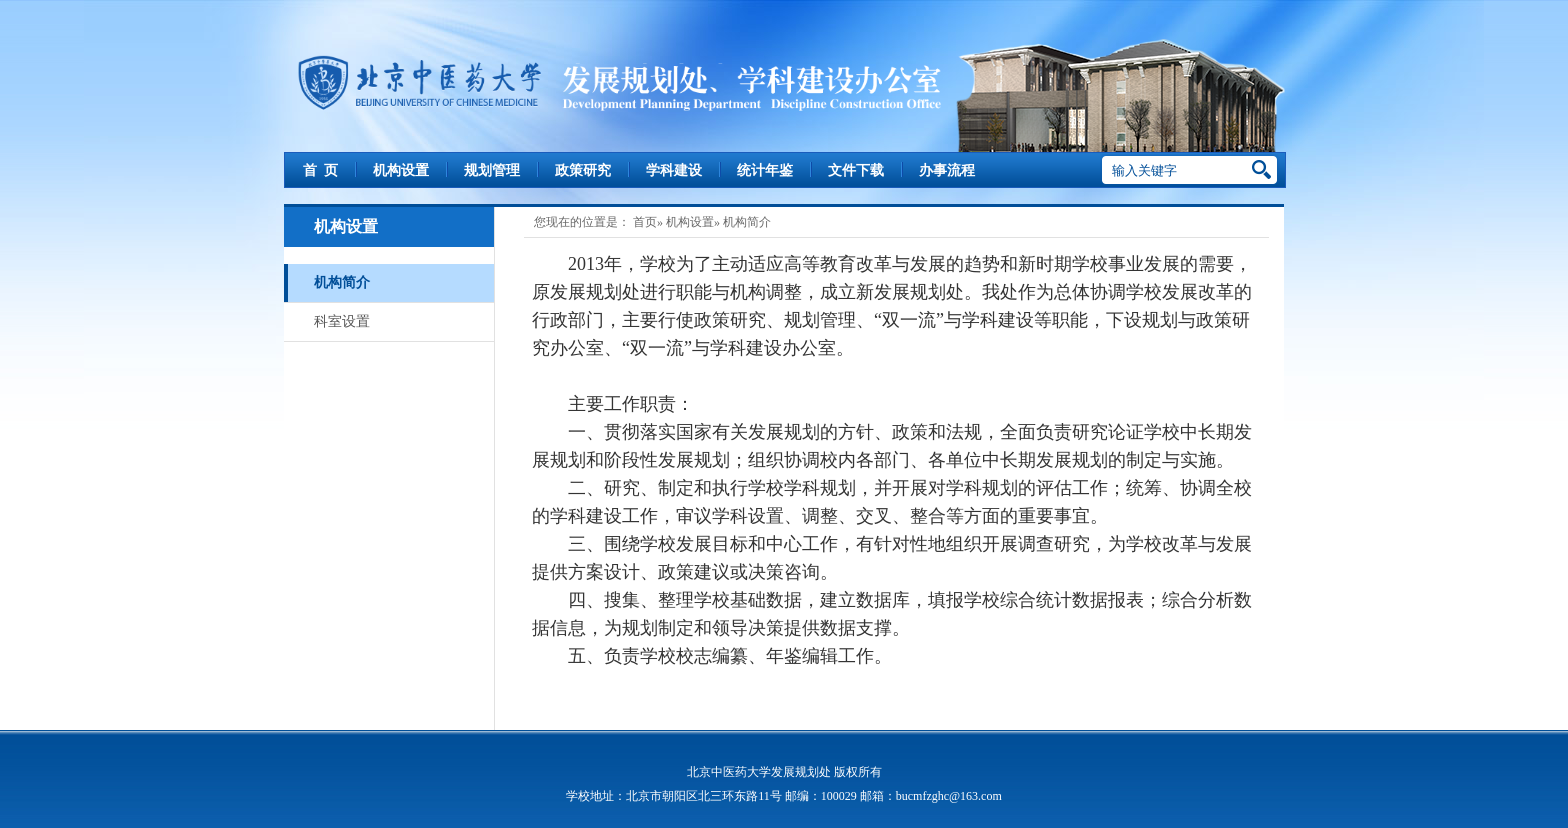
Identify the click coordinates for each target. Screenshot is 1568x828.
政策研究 (583, 170)
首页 (645, 222)
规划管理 (492, 170)
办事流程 (947, 170)
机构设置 (401, 170)
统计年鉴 (765, 170)
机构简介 (342, 282)
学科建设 (674, 170)
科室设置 (342, 321)
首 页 (320, 170)
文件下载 (856, 170)
